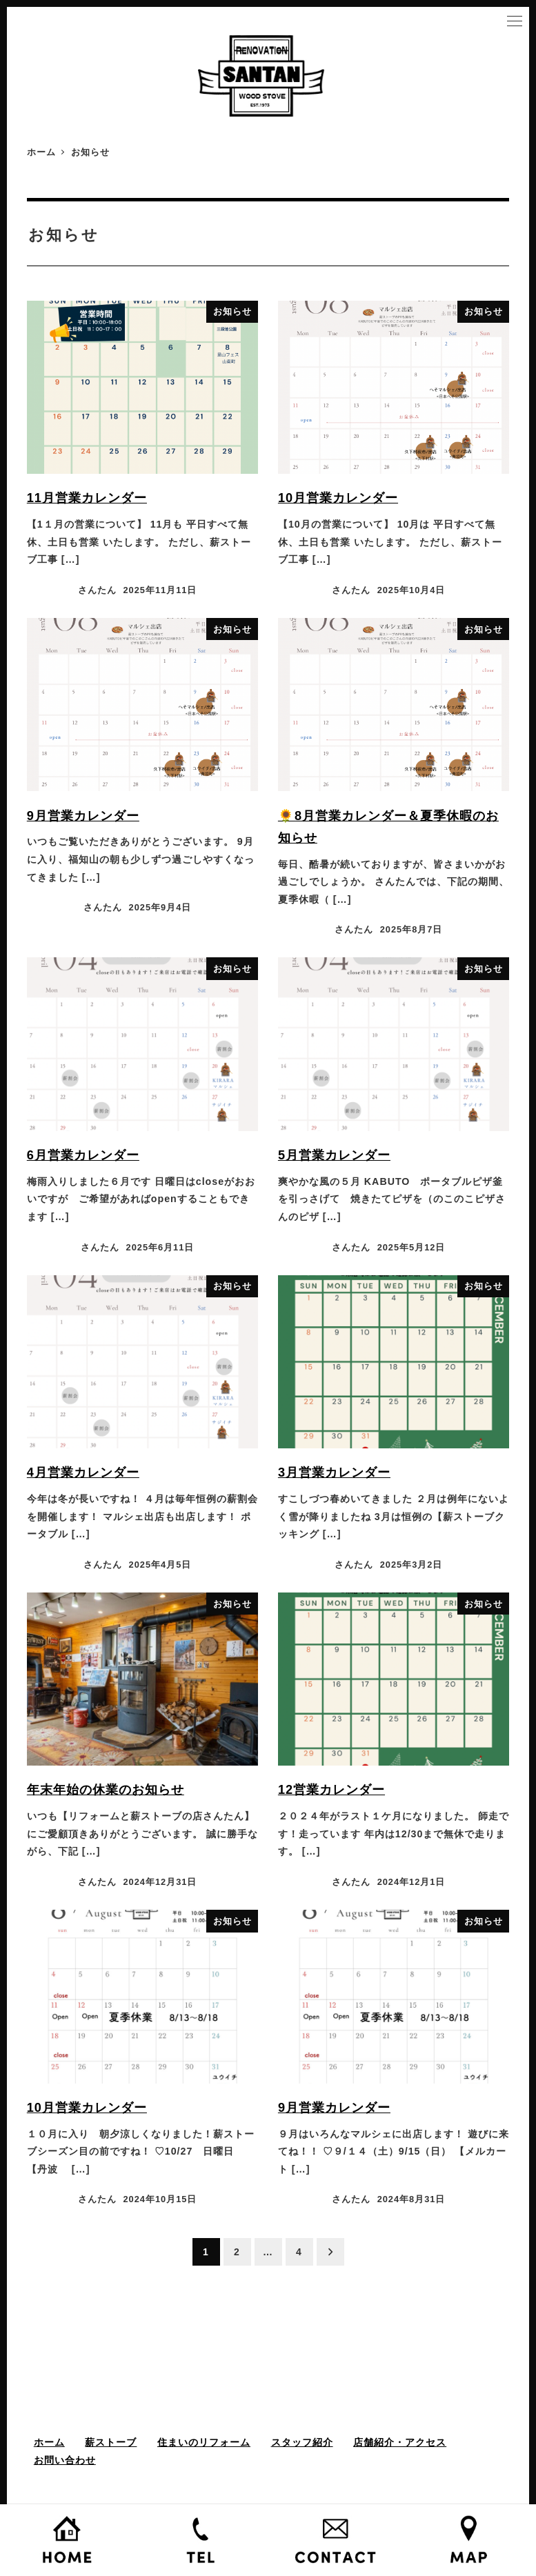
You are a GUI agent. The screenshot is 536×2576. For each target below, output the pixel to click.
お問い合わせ (65, 2460)
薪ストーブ (111, 2442)
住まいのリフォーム (203, 2442)
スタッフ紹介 (302, 2442)
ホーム (49, 2442)
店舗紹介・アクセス (399, 2442)
